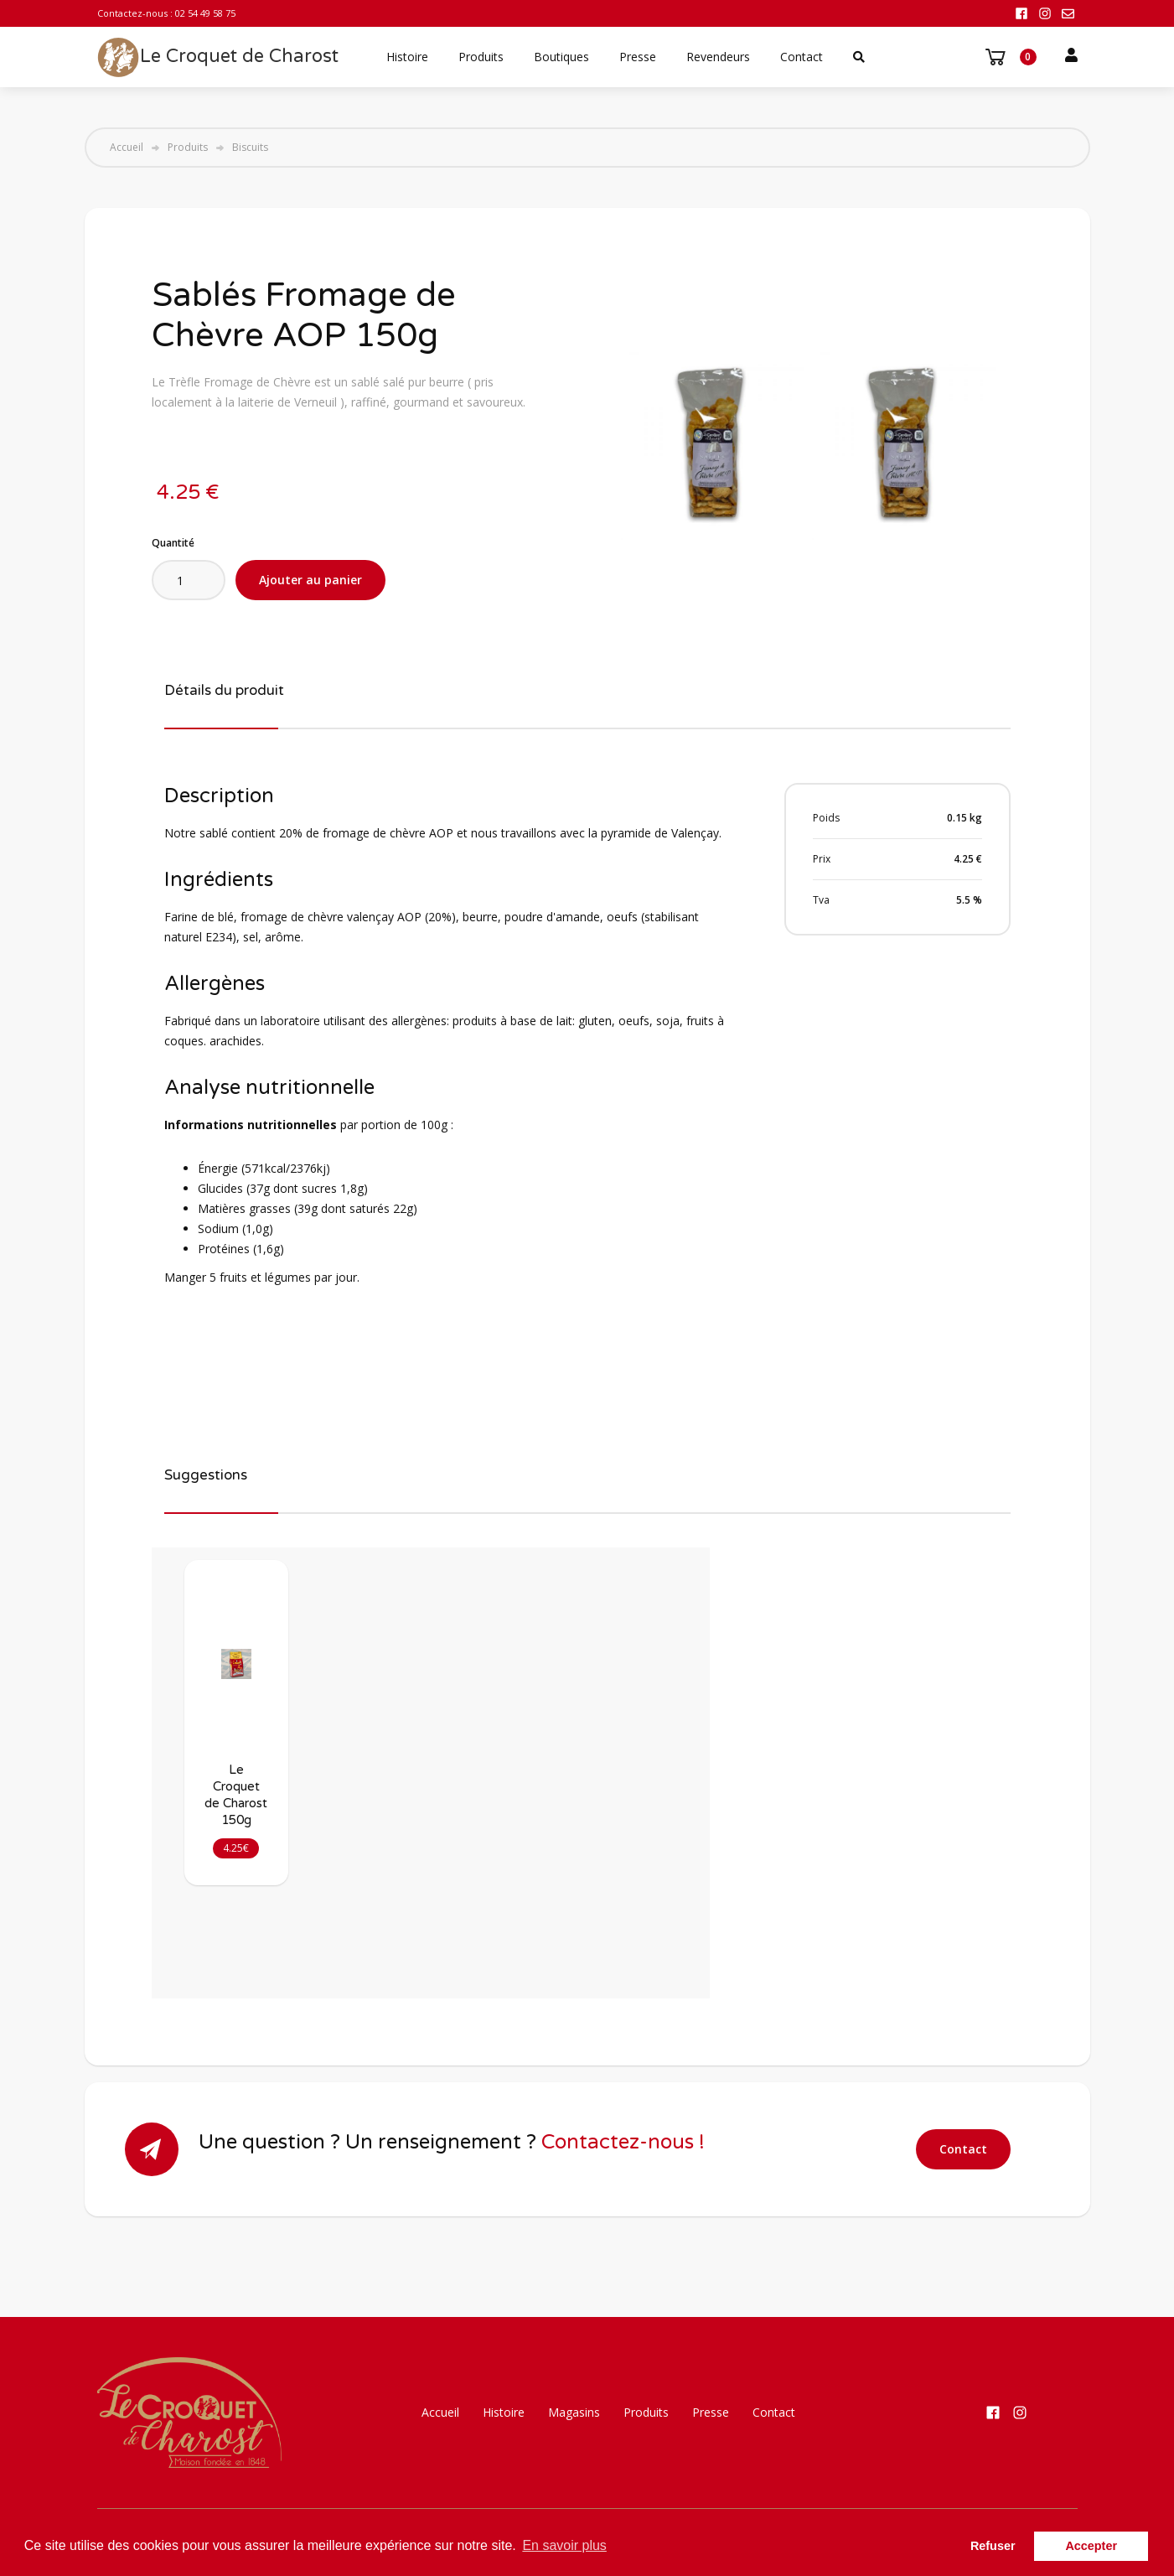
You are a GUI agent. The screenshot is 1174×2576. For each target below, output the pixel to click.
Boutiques (561, 57)
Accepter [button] (1091, 2546)
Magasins (574, 2412)
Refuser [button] (993, 2546)
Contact (801, 57)
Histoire (407, 57)
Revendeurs (718, 57)
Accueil (126, 147)
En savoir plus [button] (564, 2545)
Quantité (173, 543)
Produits (481, 57)
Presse (637, 57)
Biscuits (250, 147)
